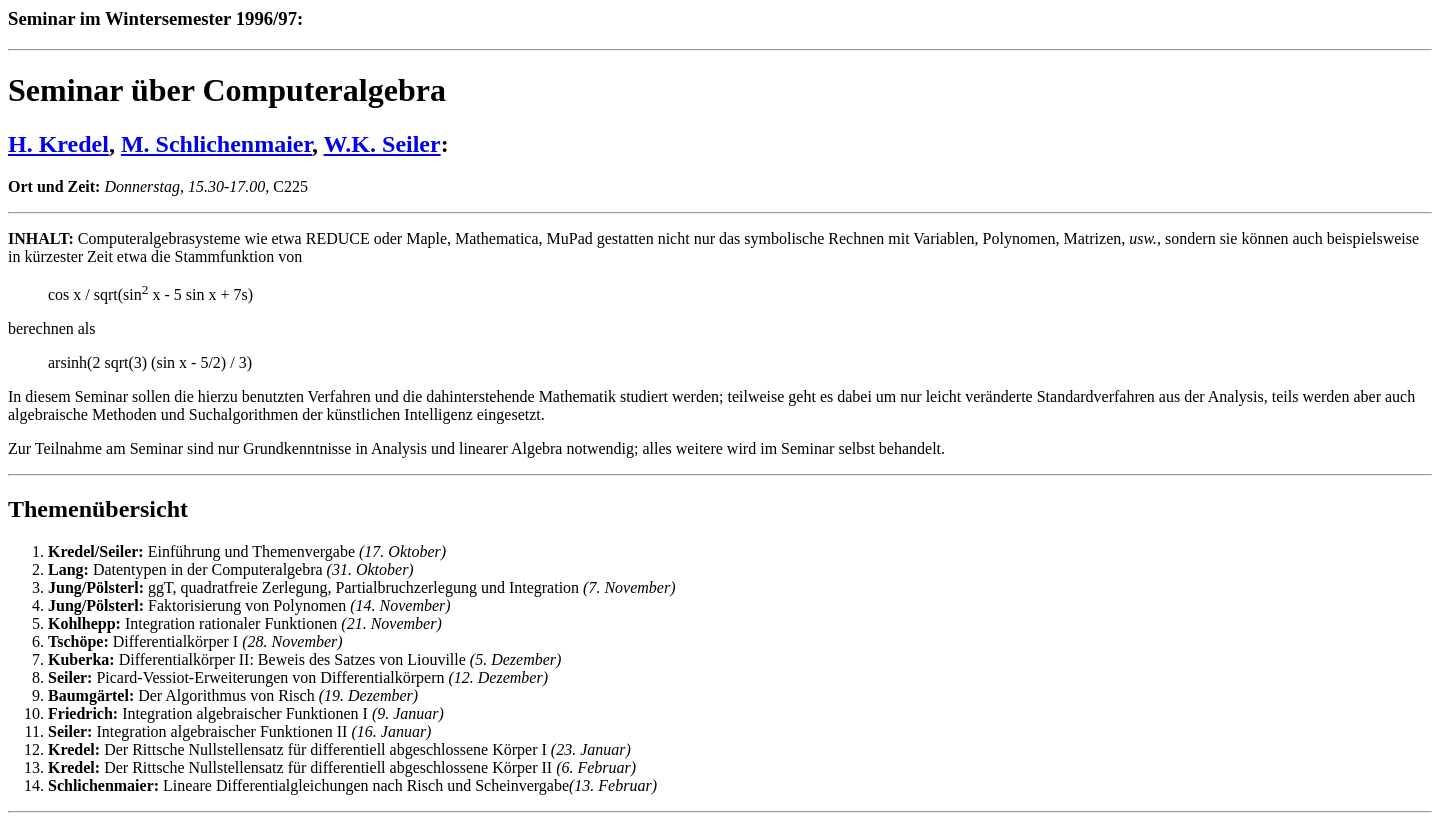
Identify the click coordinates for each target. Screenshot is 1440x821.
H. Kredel (58, 144)
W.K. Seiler (382, 144)
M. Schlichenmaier (216, 144)
